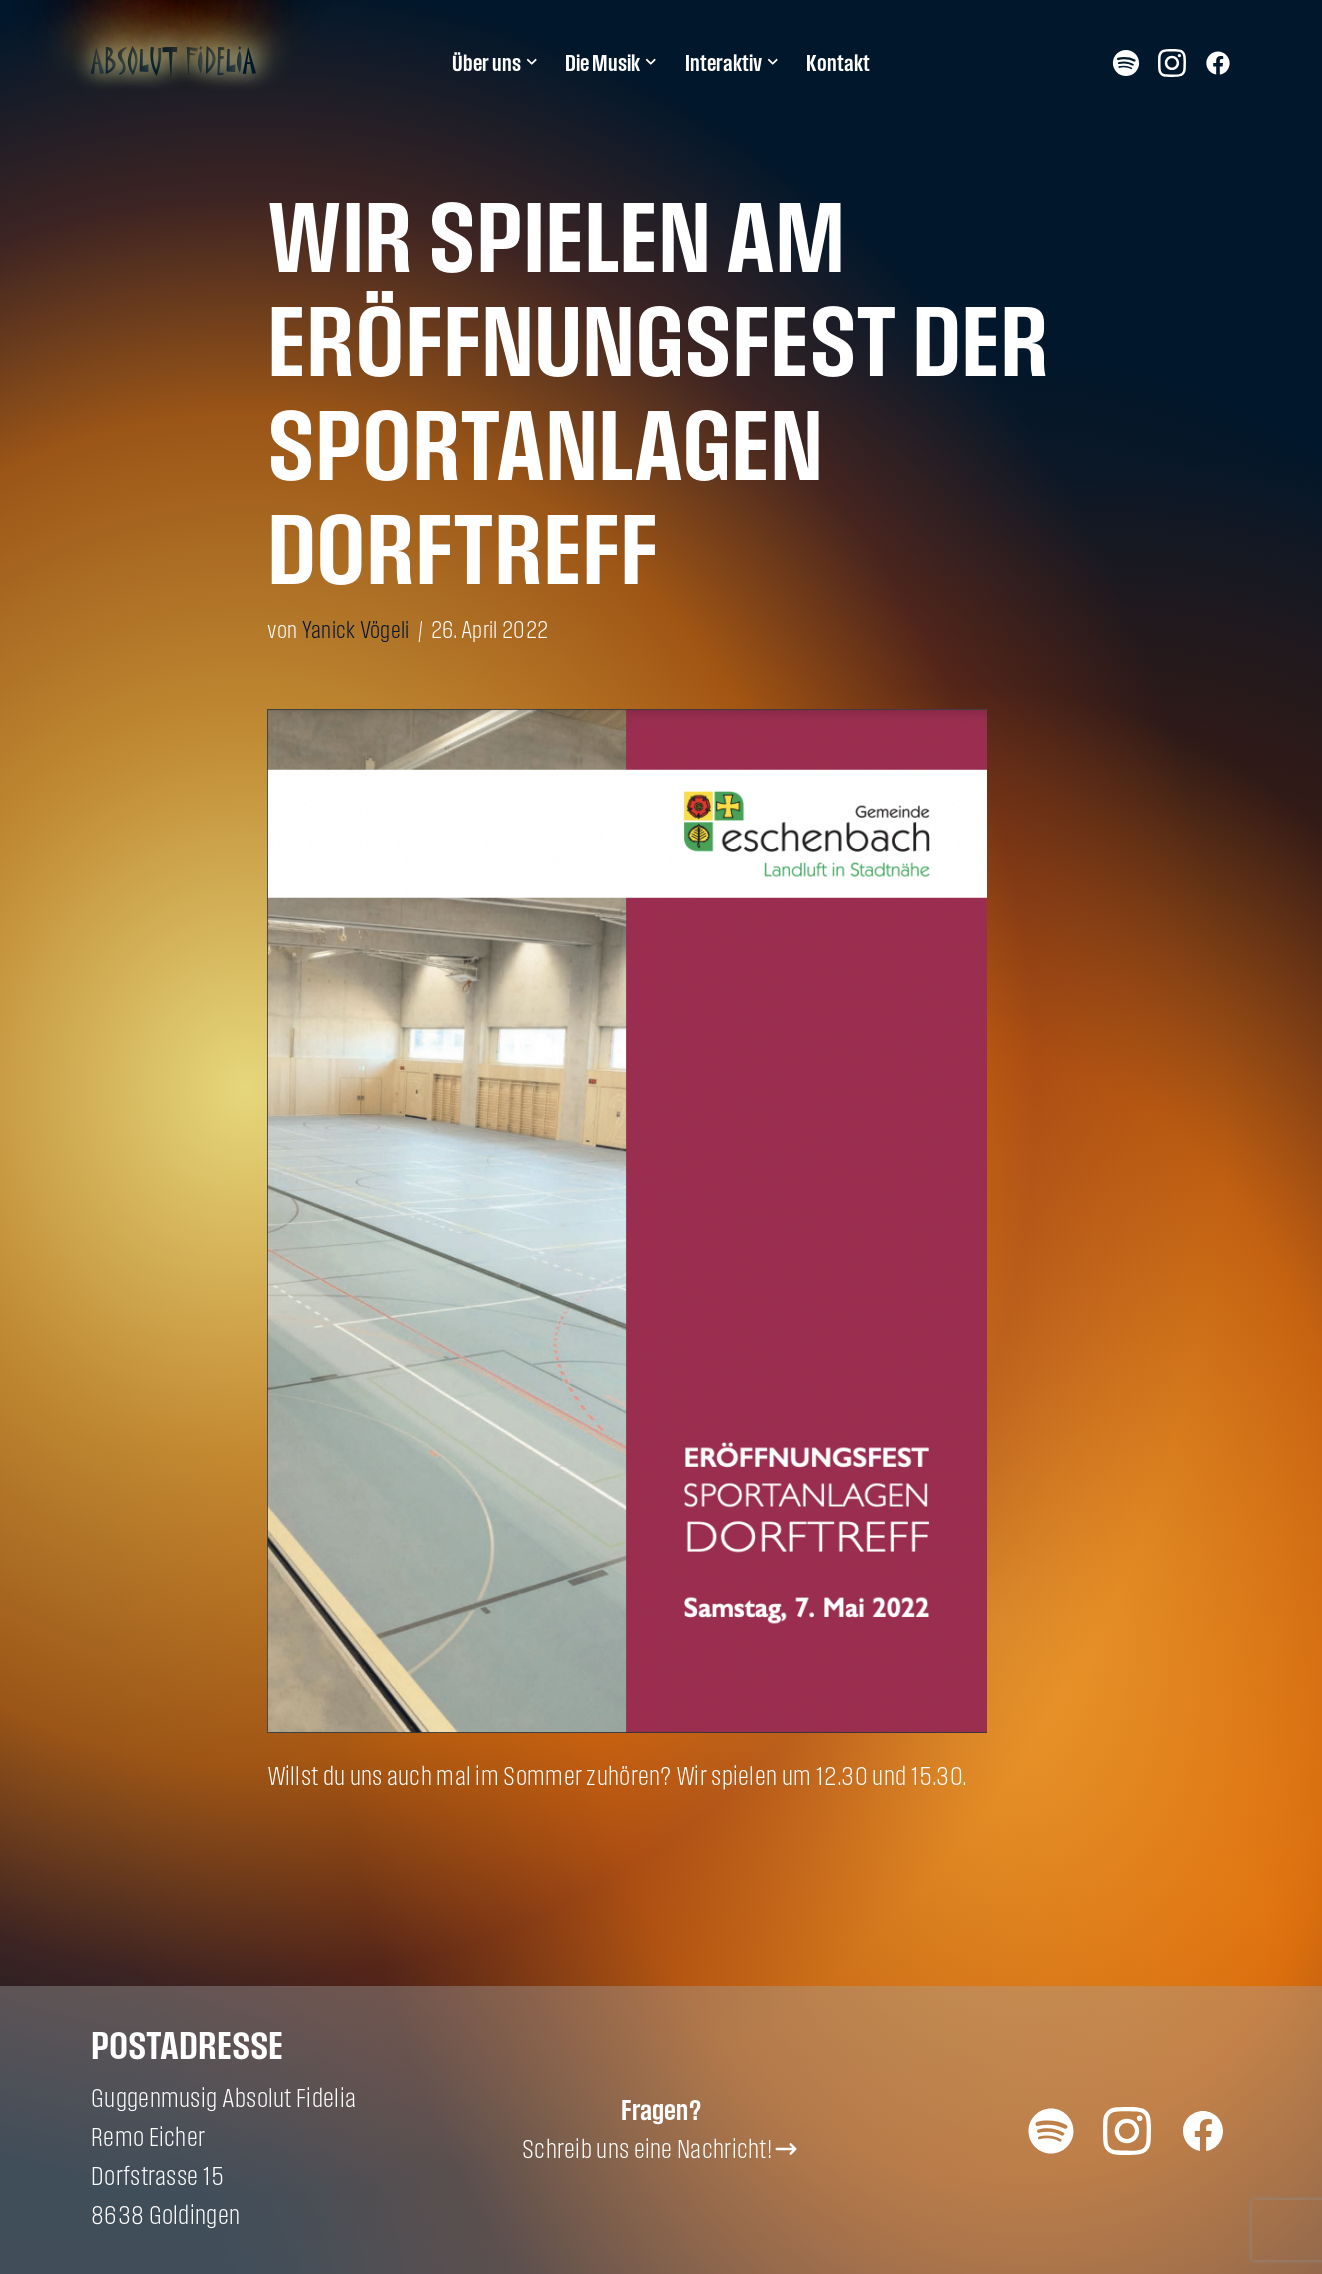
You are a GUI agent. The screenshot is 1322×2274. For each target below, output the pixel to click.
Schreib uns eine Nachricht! (647, 2149)
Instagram (1172, 62)
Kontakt (838, 63)
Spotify (1126, 62)
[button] (532, 62)
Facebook (1218, 62)
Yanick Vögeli (356, 629)
